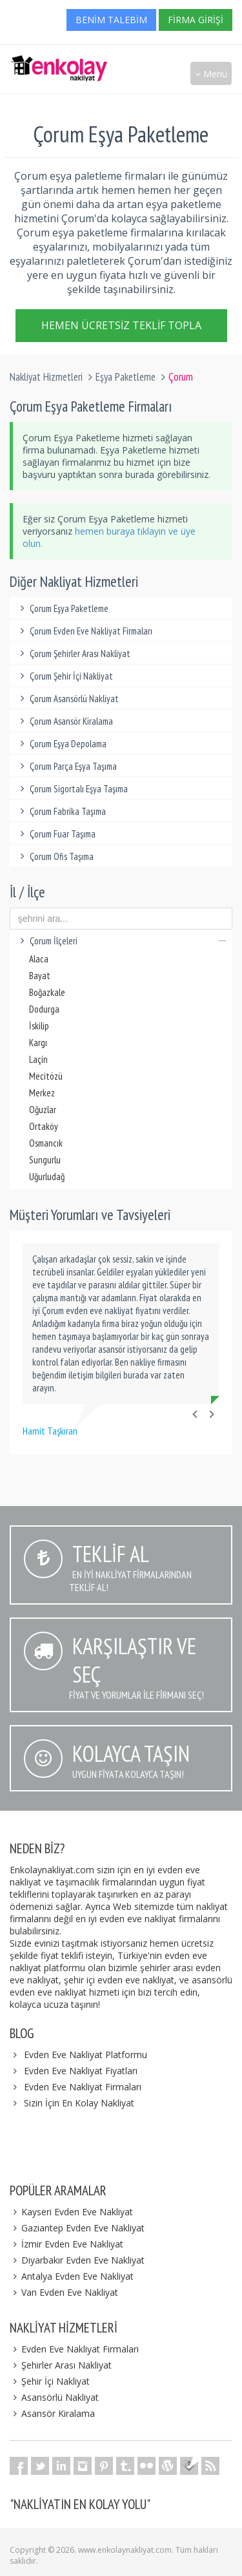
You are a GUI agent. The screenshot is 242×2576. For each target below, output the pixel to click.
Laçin (38, 1059)
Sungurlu (45, 1160)
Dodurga (44, 1009)
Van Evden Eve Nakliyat (64, 2292)
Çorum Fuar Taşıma (56, 834)
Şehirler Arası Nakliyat (61, 2365)
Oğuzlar (42, 1109)
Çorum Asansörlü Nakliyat (67, 698)
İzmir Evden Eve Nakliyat (66, 2244)
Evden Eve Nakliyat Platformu (85, 2054)
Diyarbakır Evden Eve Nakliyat (77, 2260)
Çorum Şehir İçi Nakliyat (64, 676)
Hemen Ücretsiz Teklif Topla (121, 324)
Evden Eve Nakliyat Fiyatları (80, 2071)
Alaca (38, 959)
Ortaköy (43, 1126)
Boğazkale (47, 992)
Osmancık (46, 1143)
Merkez (42, 1093)
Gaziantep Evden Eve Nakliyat (77, 2228)
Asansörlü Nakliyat (54, 2397)
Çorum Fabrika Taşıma (61, 811)
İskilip (39, 1026)
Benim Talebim (111, 20)
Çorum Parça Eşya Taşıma (66, 766)
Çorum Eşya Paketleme (62, 608)
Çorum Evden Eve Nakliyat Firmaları (84, 631)
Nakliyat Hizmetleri (46, 377)
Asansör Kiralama (52, 2413)
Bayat (39, 975)
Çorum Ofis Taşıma (55, 856)
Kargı (38, 1042)
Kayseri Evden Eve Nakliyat (71, 2212)
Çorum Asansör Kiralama (64, 721)
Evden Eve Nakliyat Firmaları (82, 2087)
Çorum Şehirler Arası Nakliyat (73, 653)
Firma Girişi (195, 20)
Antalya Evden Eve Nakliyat (72, 2276)
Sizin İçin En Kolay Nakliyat (79, 2103)
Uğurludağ (47, 1176)
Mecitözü (46, 1076)
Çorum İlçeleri (121, 941)
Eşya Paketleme (126, 377)
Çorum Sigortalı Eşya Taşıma (72, 789)
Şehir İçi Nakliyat (50, 2381)
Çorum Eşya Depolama (61, 744)
